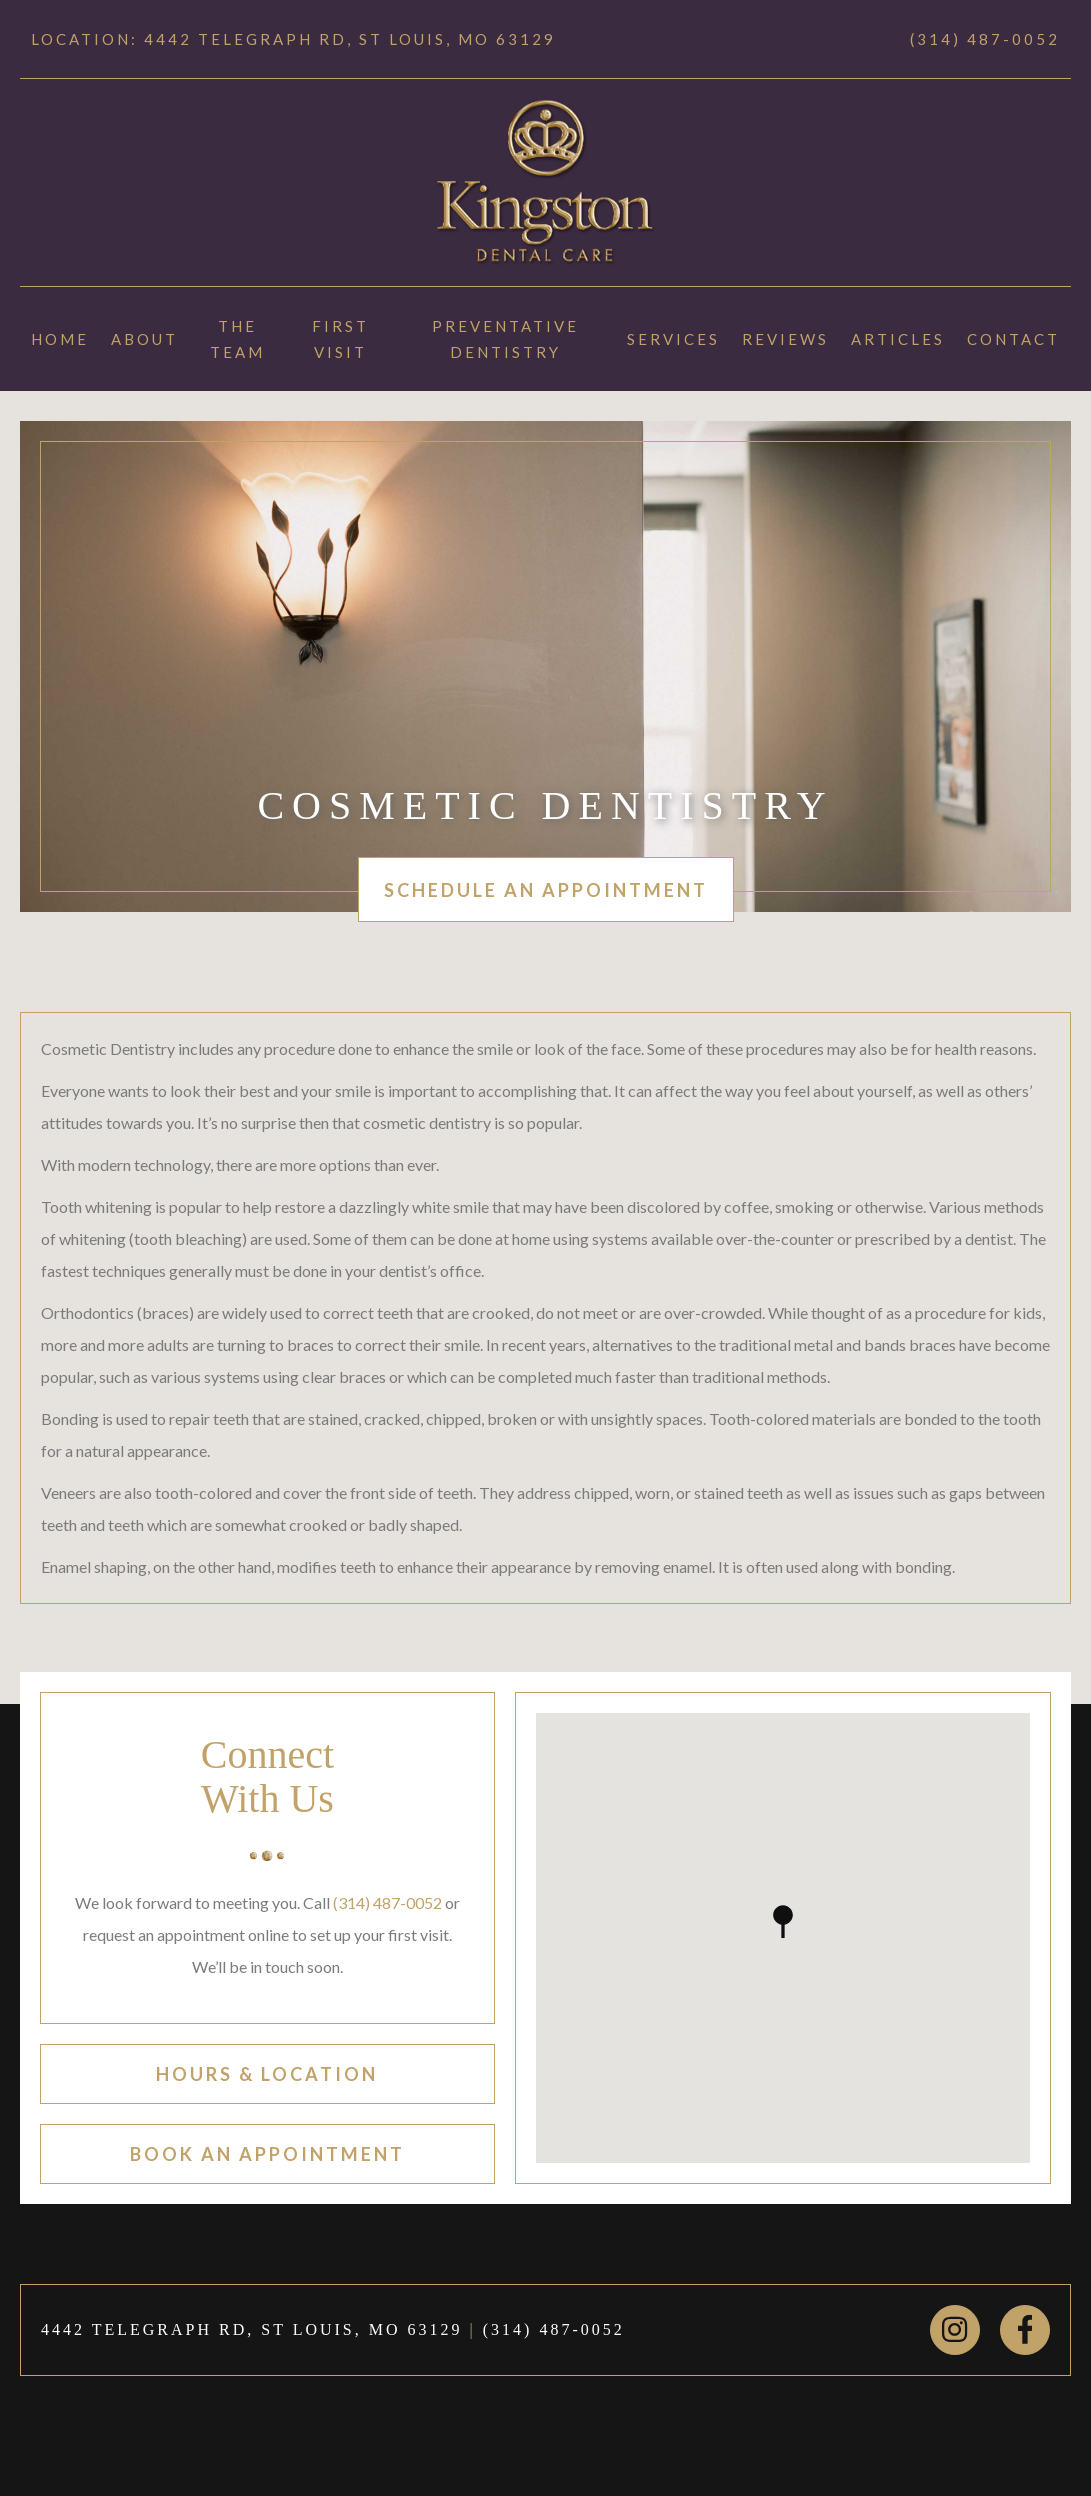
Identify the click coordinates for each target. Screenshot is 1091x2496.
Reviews (785, 339)
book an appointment (267, 2154)
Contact (1013, 339)
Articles (898, 339)
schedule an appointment (546, 890)
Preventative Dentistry (505, 339)
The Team (237, 339)
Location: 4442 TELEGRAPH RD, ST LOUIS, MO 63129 (293, 39)
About (144, 339)
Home (60, 339)
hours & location (267, 2074)
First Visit (340, 339)
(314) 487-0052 (985, 39)
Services (673, 339)
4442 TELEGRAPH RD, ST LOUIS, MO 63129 (252, 2329)
